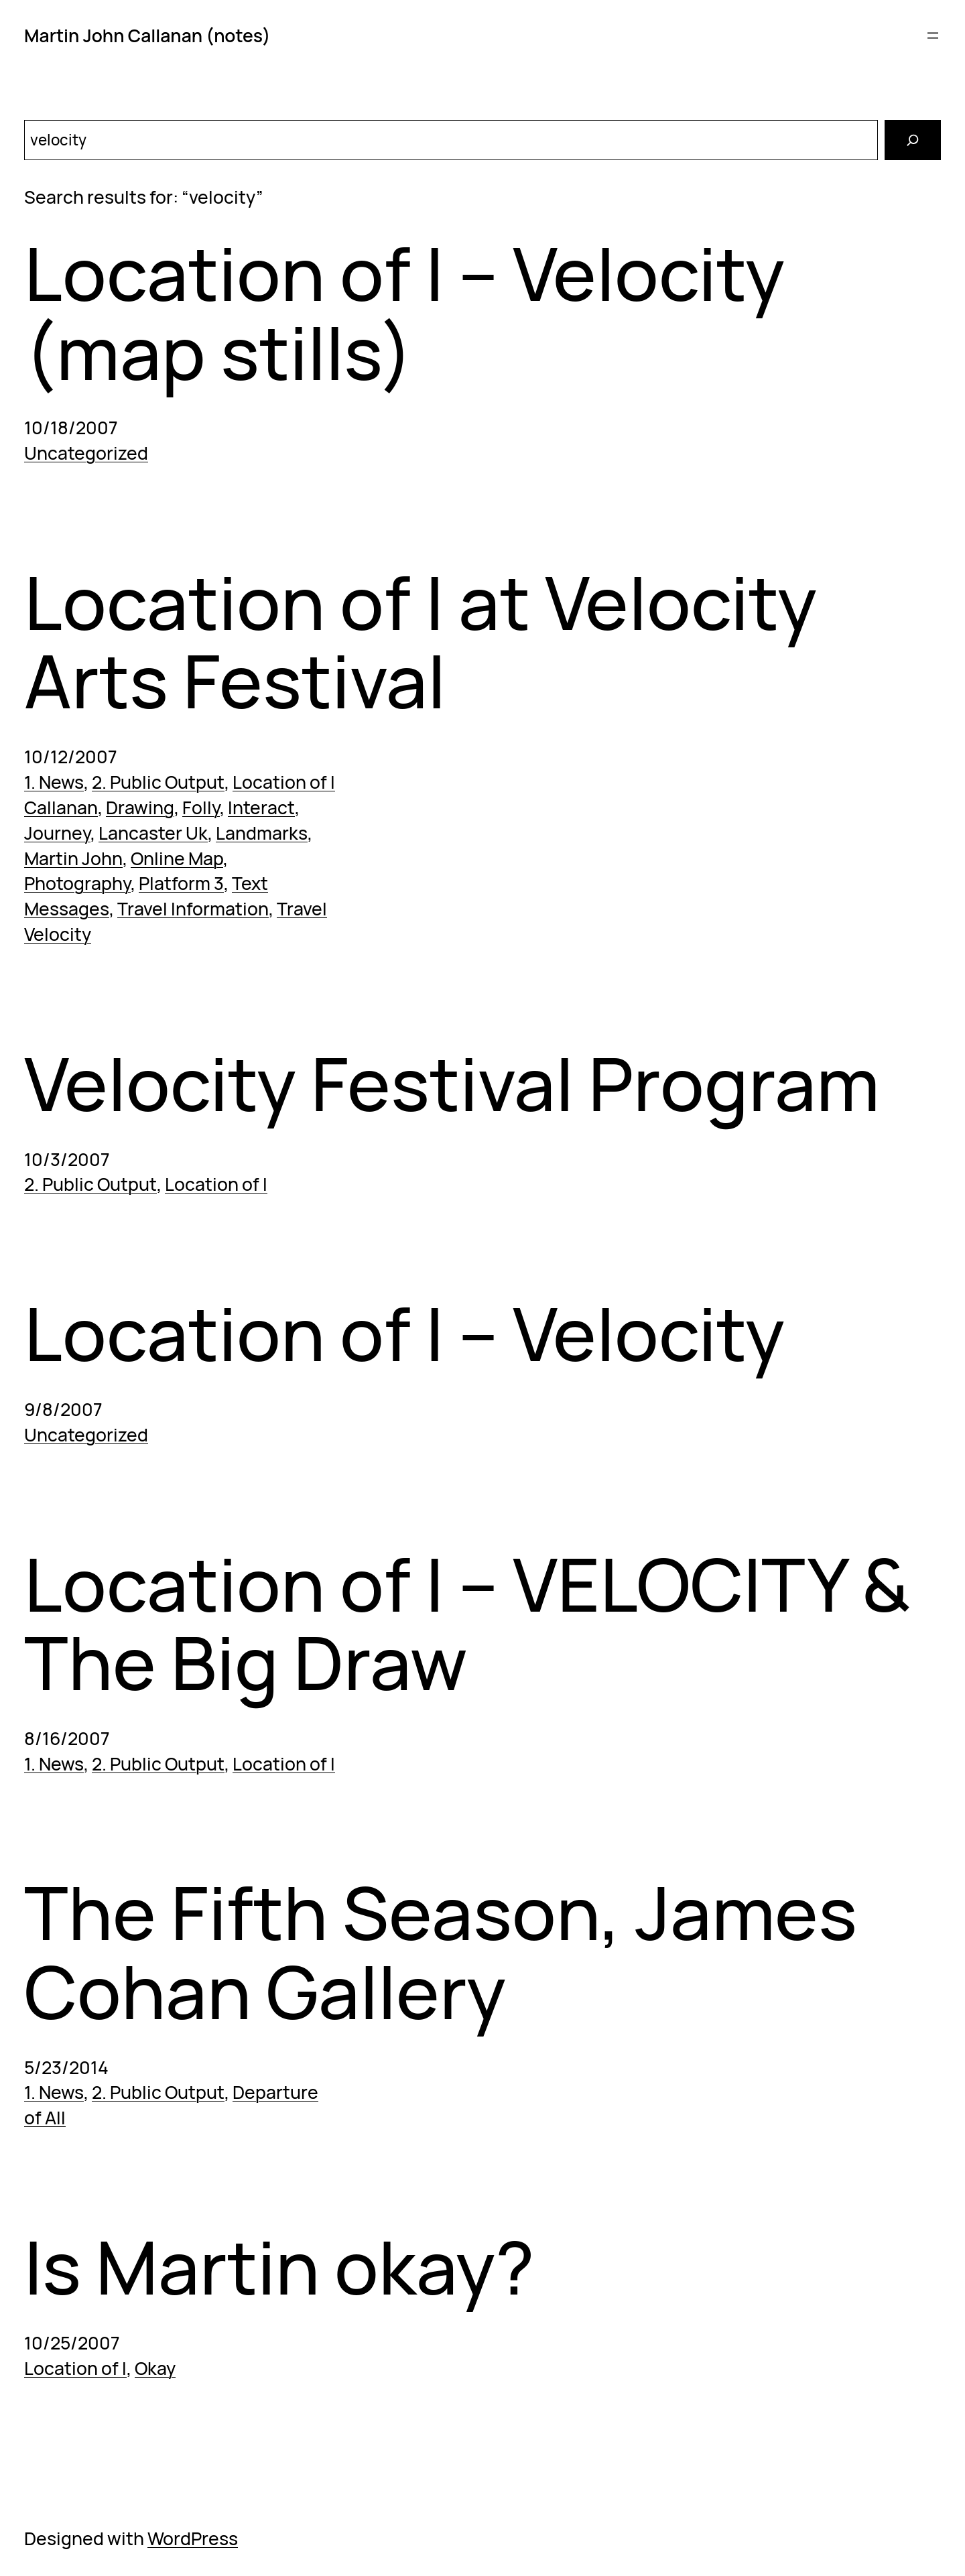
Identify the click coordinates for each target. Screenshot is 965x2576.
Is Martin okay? (279, 2267)
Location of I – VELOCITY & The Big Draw (467, 1623)
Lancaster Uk (153, 833)
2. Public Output (158, 782)
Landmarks (262, 833)
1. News (54, 782)
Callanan (61, 807)
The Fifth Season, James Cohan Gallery (440, 1952)
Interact (261, 807)
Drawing (140, 807)
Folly (201, 807)
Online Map (177, 858)
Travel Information (193, 909)
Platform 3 (181, 883)
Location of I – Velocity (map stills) (404, 312)
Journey (57, 833)
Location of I (284, 782)
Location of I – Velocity (404, 1333)
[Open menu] (933, 35)
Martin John (73, 858)
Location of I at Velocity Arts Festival (420, 641)
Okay (155, 2368)
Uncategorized (86, 453)
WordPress (192, 2538)
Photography (77, 883)
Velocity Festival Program (452, 1083)
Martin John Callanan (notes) (147, 35)
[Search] (913, 140)
